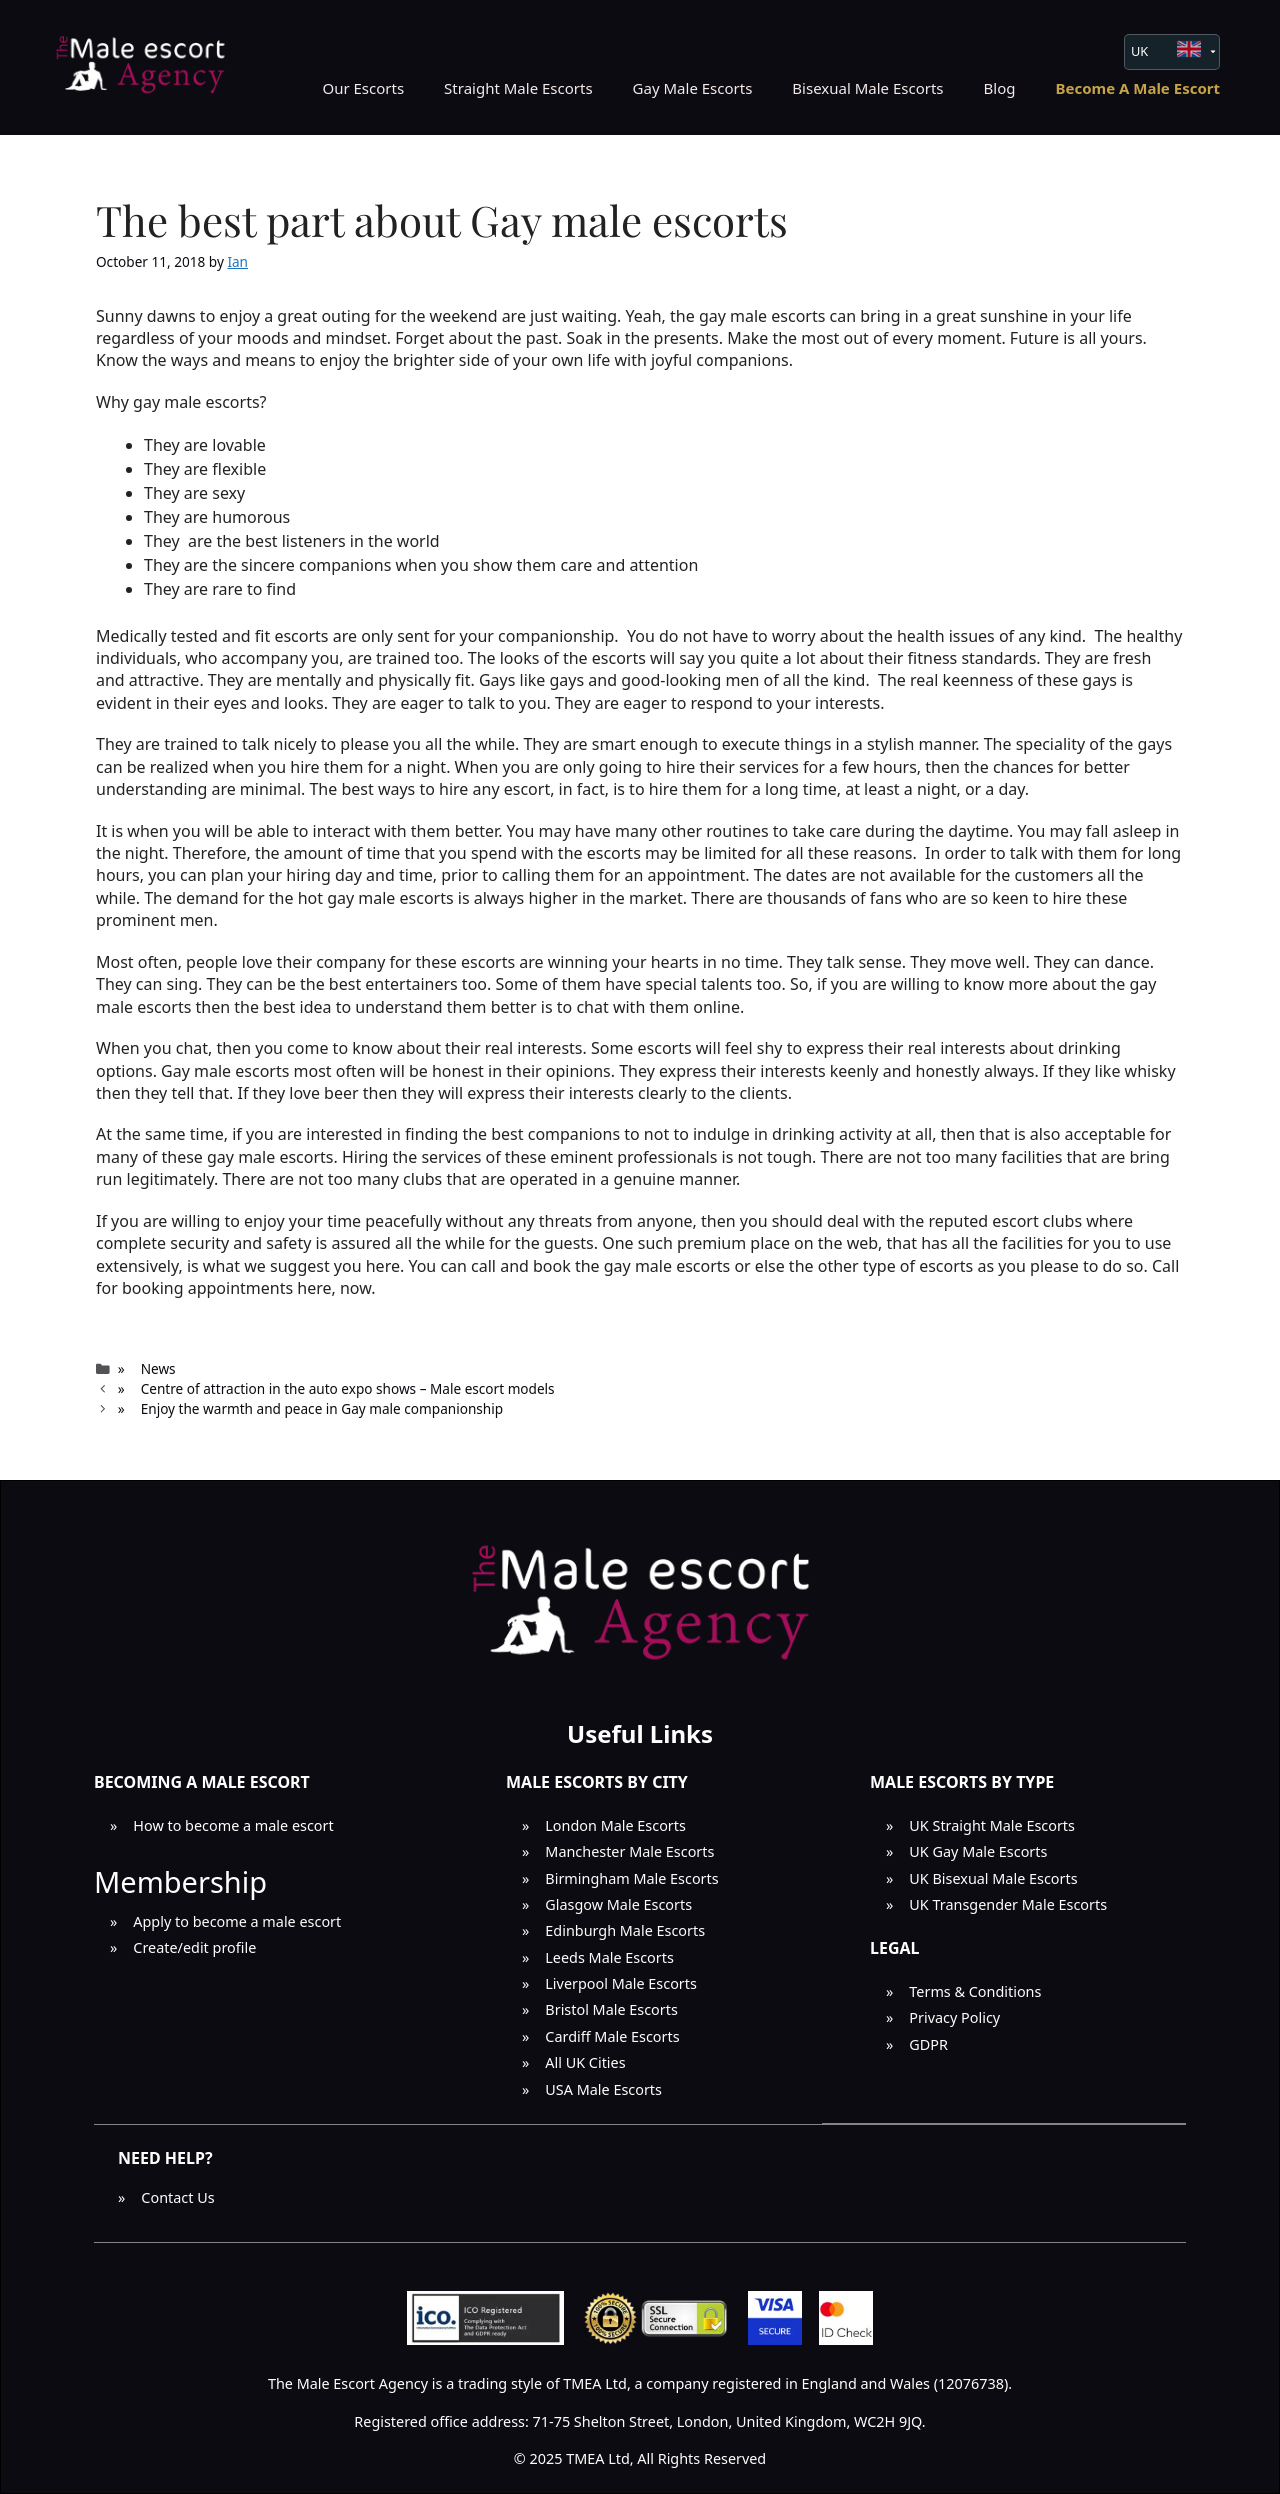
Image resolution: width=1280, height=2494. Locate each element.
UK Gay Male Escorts (978, 1851)
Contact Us (177, 2197)
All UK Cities (585, 2062)
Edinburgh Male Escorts (625, 1930)
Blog (1000, 88)
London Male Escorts (615, 1825)
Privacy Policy (954, 2017)
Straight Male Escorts (518, 88)
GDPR (928, 2044)
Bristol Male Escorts (611, 2009)
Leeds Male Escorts (609, 1957)
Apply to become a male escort (237, 1921)
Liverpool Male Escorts (621, 1983)
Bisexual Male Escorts (867, 88)
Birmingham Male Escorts (631, 1878)
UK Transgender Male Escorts (1008, 1904)
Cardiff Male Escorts (612, 2036)
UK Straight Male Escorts (992, 1825)
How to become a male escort (233, 1825)
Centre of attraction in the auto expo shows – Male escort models (348, 1388)
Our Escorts (363, 88)
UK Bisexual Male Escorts (993, 1878)
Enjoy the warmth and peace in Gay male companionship (322, 1408)
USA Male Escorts (603, 2089)
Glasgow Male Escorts (618, 1904)
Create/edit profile (194, 1947)
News (158, 1368)
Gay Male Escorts (693, 88)
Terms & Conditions (975, 1991)
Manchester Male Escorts (629, 1851)
